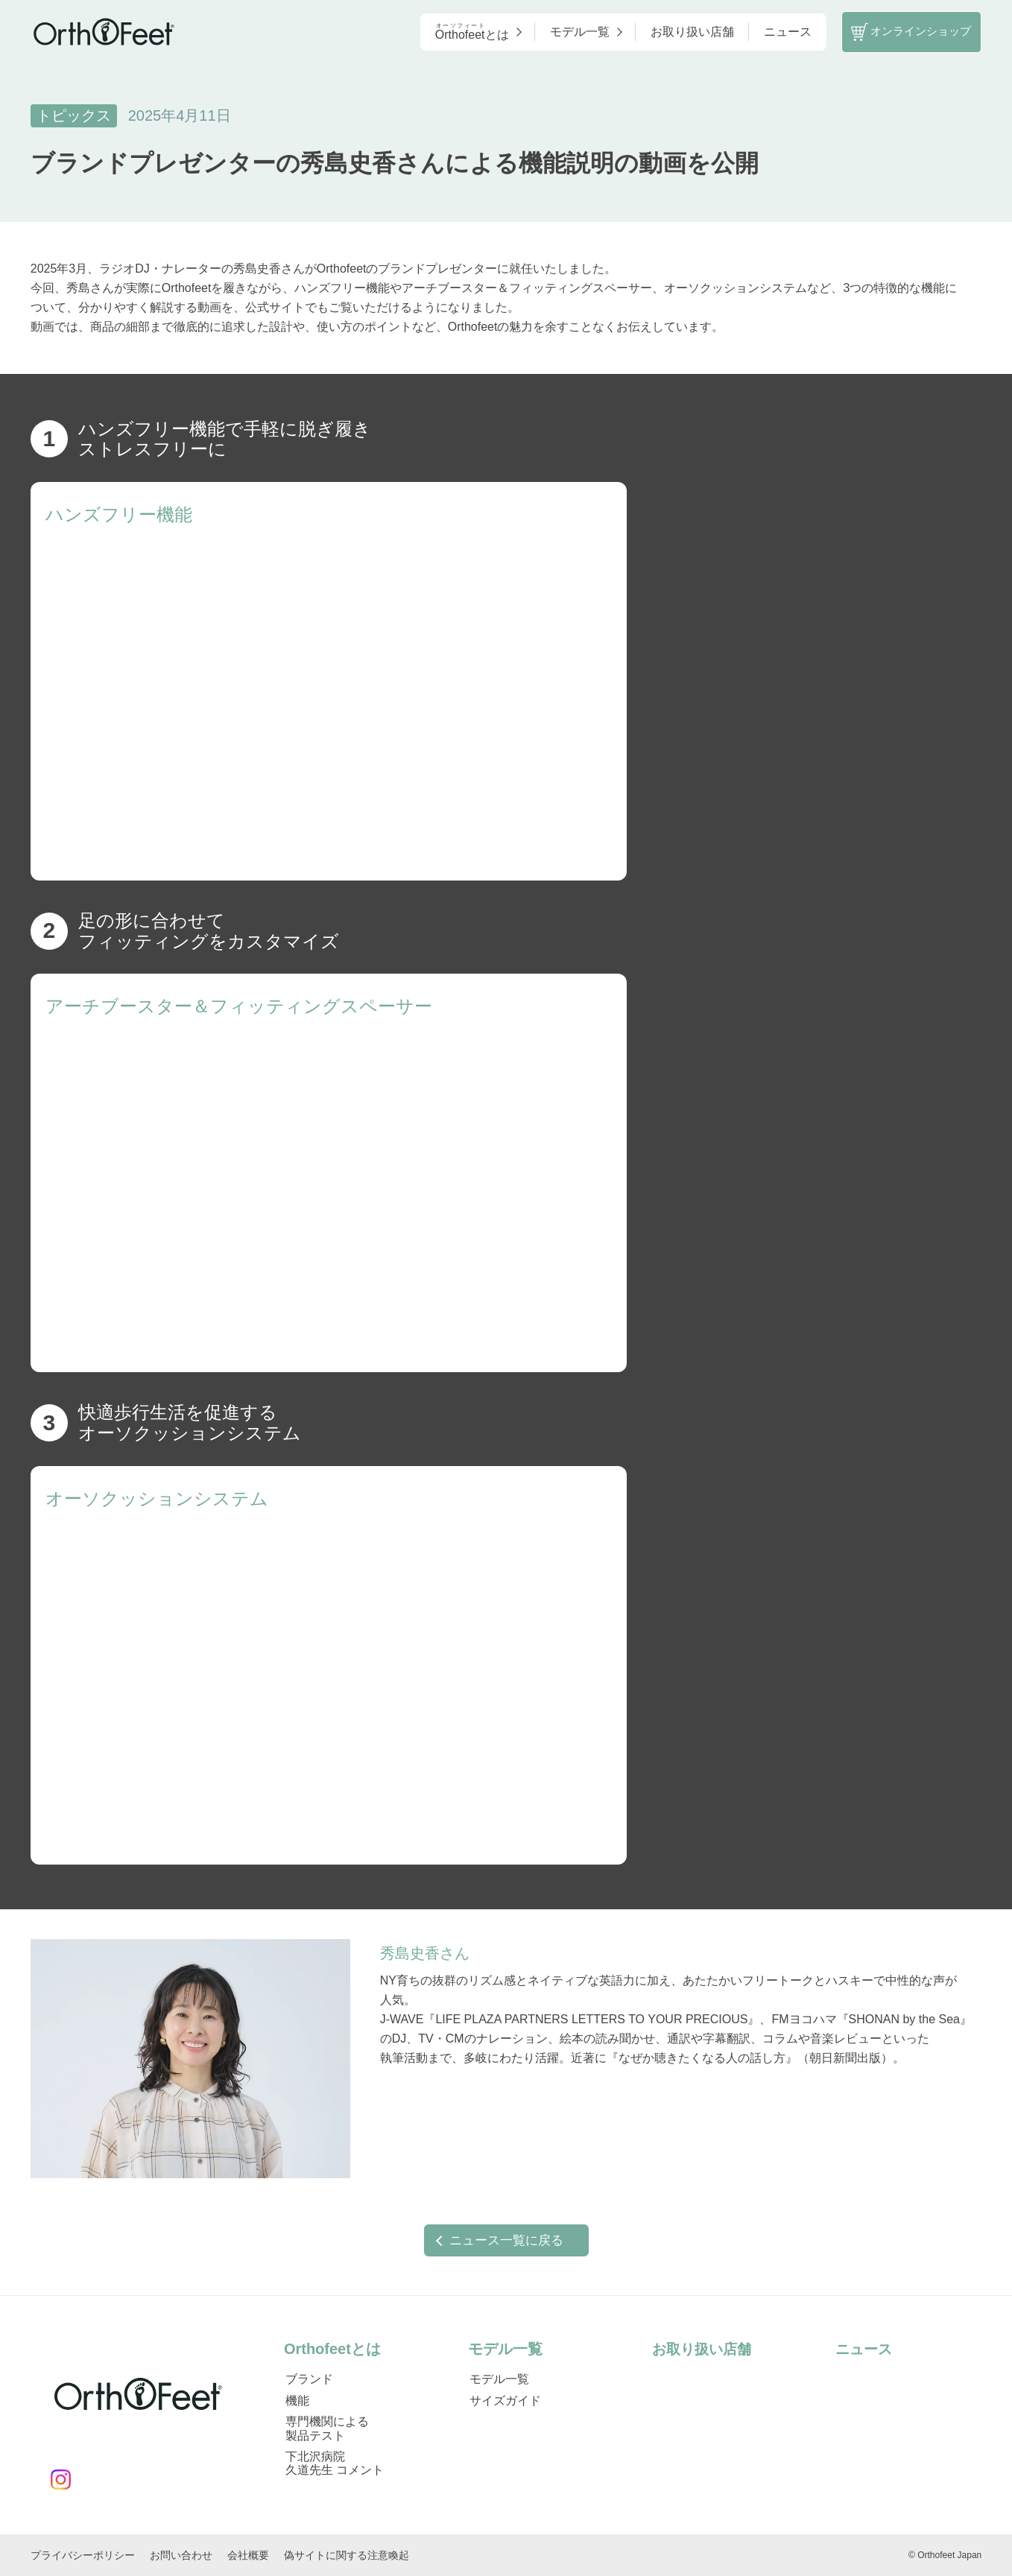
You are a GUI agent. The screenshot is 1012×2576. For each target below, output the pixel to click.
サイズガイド (505, 2399)
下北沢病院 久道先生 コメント (334, 2462)
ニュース (771, 33)
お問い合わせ (181, 2555)
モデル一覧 (569, 33)
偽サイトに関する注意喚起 (346, 2555)
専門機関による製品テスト (327, 2428)
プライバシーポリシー (83, 2555)
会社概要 (248, 2555)
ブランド (309, 2379)
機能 (297, 2399)
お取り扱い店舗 (676, 33)
